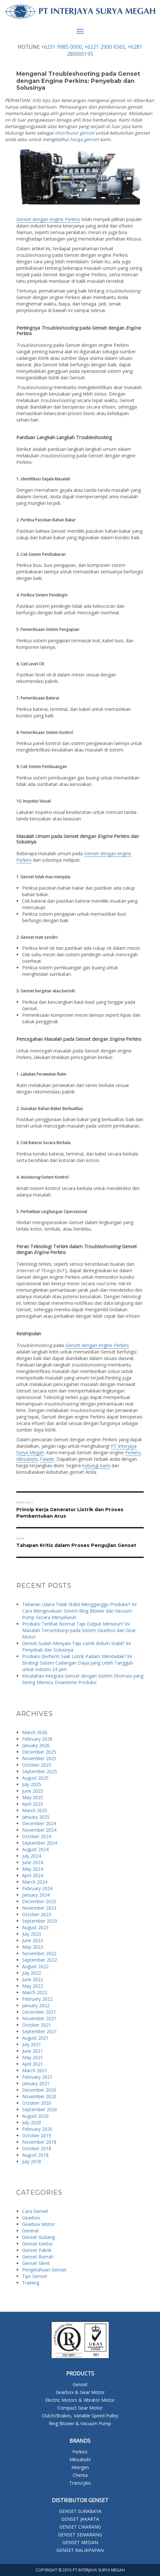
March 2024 (34, 1882)
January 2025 (36, 1817)
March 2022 (34, 1992)
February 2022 (37, 1999)
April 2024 (32, 1875)
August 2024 (35, 1849)
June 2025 (32, 1791)
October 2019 (36, 2135)
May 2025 (32, 1797)
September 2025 (39, 1771)
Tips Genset (34, 2276)
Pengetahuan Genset (44, 2270)
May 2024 (32, 1869)
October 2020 (36, 2103)
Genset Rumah (37, 2257)
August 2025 (35, 1778)
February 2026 (37, 1739)
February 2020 (37, 2129)
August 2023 (35, 1927)
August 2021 (35, 2038)
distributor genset (75, 133)
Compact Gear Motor (80, 2408)
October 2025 (36, 1765)
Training (30, 2283)
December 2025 (39, 1752)
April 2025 (32, 1804)
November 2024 (39, 1830)
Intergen (80, 2467)
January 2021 (36, 2083)
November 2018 (39, 2142)
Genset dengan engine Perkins (48, 219)
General (30, 2231)
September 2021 (39, 2031)
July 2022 (31, 1973)
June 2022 (32, 1979)
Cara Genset (35, 2211)
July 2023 (31, 1934)
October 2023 (36, 1914)
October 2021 (36, 2025)
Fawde (47, 1459)
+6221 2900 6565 (104, 47)
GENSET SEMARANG (80, 2534)
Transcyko (80, 2483)
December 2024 (39, 1823)
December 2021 (39, 2012)
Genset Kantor (37, 2244)
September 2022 (39, 1960)
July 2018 (31, 2161)
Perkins (132, 1452)
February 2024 (37, 1888)
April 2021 (32, 2064)
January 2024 (36, 1895)
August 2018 (35, 2155)
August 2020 (35, 2116)
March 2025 (34, 1810)
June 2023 (32, 1940)
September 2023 (39, 1921)
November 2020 (39, 2096)
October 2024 (36, 1836)
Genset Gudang (38, 2237)
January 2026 (36, 1745)
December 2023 (39, 1901)
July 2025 (31, 1784)
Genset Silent (36, 2263)
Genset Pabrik (36, 2250)
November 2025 (39, 1758)
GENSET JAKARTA (80, 2519)
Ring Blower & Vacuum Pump (80, 2423)
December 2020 (39, 2090)
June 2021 (32, 2051)
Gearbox (31, 2218)
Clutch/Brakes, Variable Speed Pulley (80, 2416)
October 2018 (36, 2148)
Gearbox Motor (38, 2224)
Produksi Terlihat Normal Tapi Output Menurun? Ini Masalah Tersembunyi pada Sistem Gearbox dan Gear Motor (79, 1630)
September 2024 (39, 1843)
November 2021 (39, 2018)
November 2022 (39, 1953)
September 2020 (39, 2109)
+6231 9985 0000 (61, 47)
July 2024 (31, 1856)
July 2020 (31, 2122)
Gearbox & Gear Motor (80, 2392)
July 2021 (31, 2044)
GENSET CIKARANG (80, 2527)
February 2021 (37, 2077)
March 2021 (34, 2070)
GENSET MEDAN (80, 2542)
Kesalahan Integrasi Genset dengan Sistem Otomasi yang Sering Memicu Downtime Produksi (82, 1679)
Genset (80, 2384)
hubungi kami (96, 1465)
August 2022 (35, 1966)
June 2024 (32, 1862)
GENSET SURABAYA (80, 2511)
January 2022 (36, 2005)
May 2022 (32, 1986)
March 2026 (34, 1732)
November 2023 (39, 1908)
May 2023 (32, 1947)
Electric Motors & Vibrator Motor (80, 2400)
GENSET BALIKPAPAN (80, 2550)
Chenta (80, 2475)
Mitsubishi (26, 1459)
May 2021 (32, 2057)
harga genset (84, 139)
